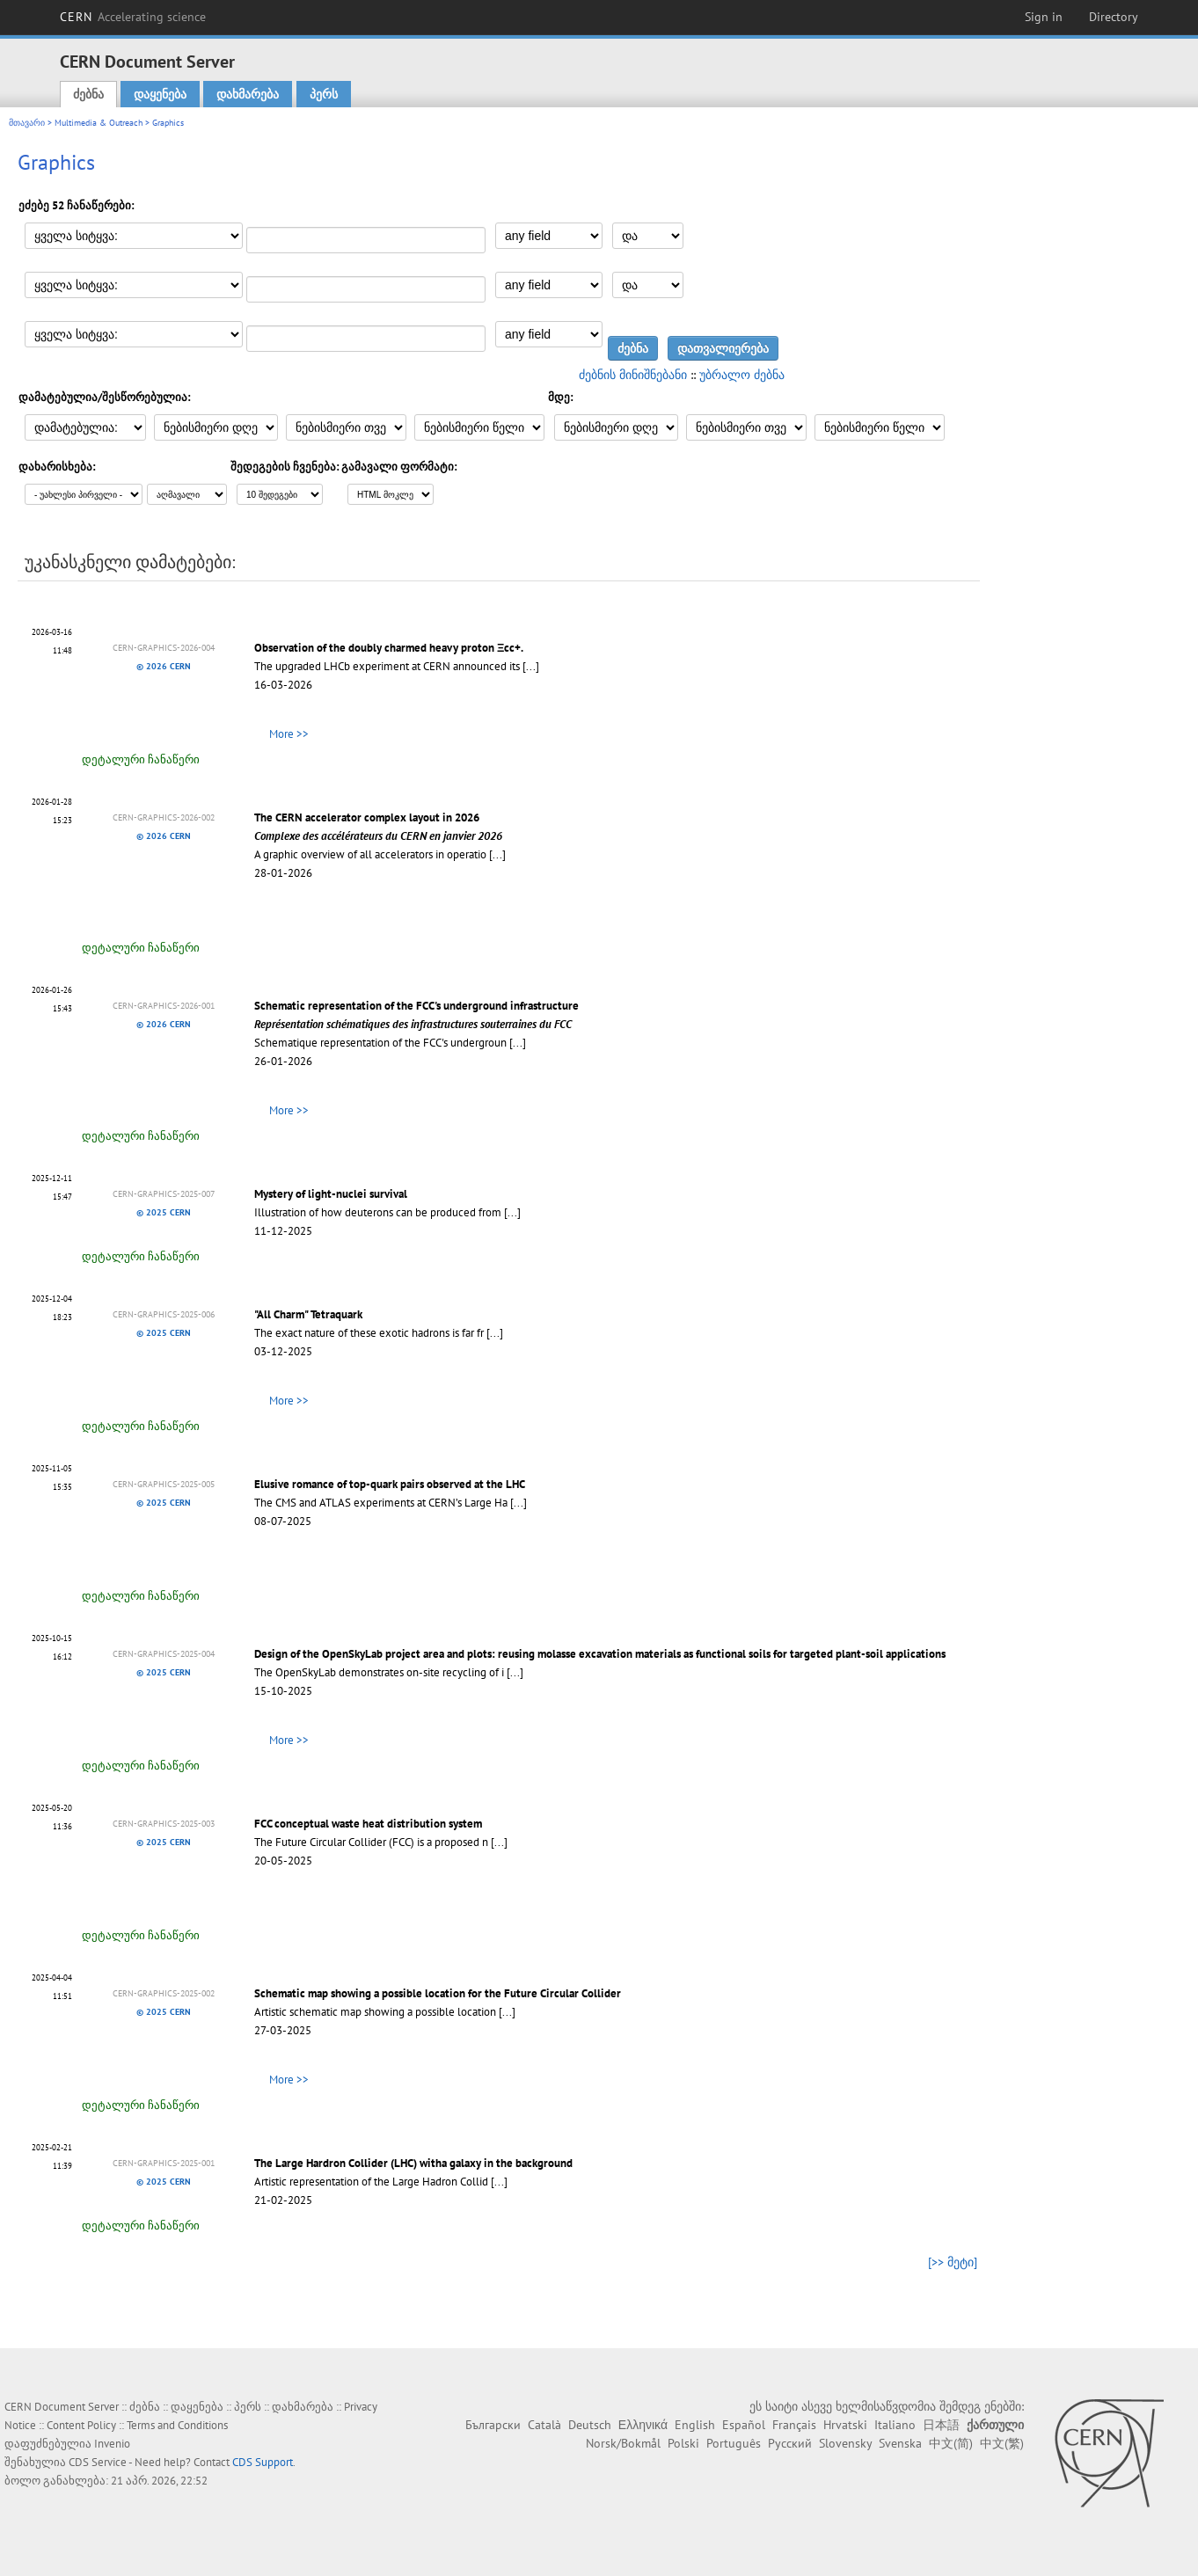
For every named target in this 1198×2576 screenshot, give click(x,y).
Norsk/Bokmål (623, 2443)
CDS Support (262, 2462)
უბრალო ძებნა (742, 375)
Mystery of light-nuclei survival (330, 1193)
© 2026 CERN (163, 666)
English (695, 2425)
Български (493, 2425)
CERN (133, 17)
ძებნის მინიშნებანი (633, 375)
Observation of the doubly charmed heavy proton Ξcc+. (388, 647)
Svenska (900, 2443)
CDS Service (98, 2462)
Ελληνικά (643, 2425)
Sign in (1044, 17)
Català (544, 2425)
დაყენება (160, 94)
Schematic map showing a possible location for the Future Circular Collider (437, 1993)
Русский (790, 2443)
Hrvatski (845, 2425)
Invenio (112, 2443)
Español (743, 2425)
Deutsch (589, 2425)
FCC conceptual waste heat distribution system (368, 1823)
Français (794, 2425)
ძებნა (88, 94)
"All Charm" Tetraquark (308, 1314)
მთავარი (27, 122)
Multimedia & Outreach (98, 122)
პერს (324, 94)
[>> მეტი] (952, 2262)
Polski (683, 2443)
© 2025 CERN (163, 1212)
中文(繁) (1002, 2443)
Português (733, 2443)
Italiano (895, 2425)
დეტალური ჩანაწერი (141, 759)
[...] (530, 666)
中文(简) (951, 2443)
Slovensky (845, 2443)
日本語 (941, 2425)
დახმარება (247, 94)
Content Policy (81, 2425)
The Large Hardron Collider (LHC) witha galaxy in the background (413, 2163)
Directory (1113, 17)
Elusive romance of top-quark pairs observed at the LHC (389, 1484)
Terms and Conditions (177, 2425)
